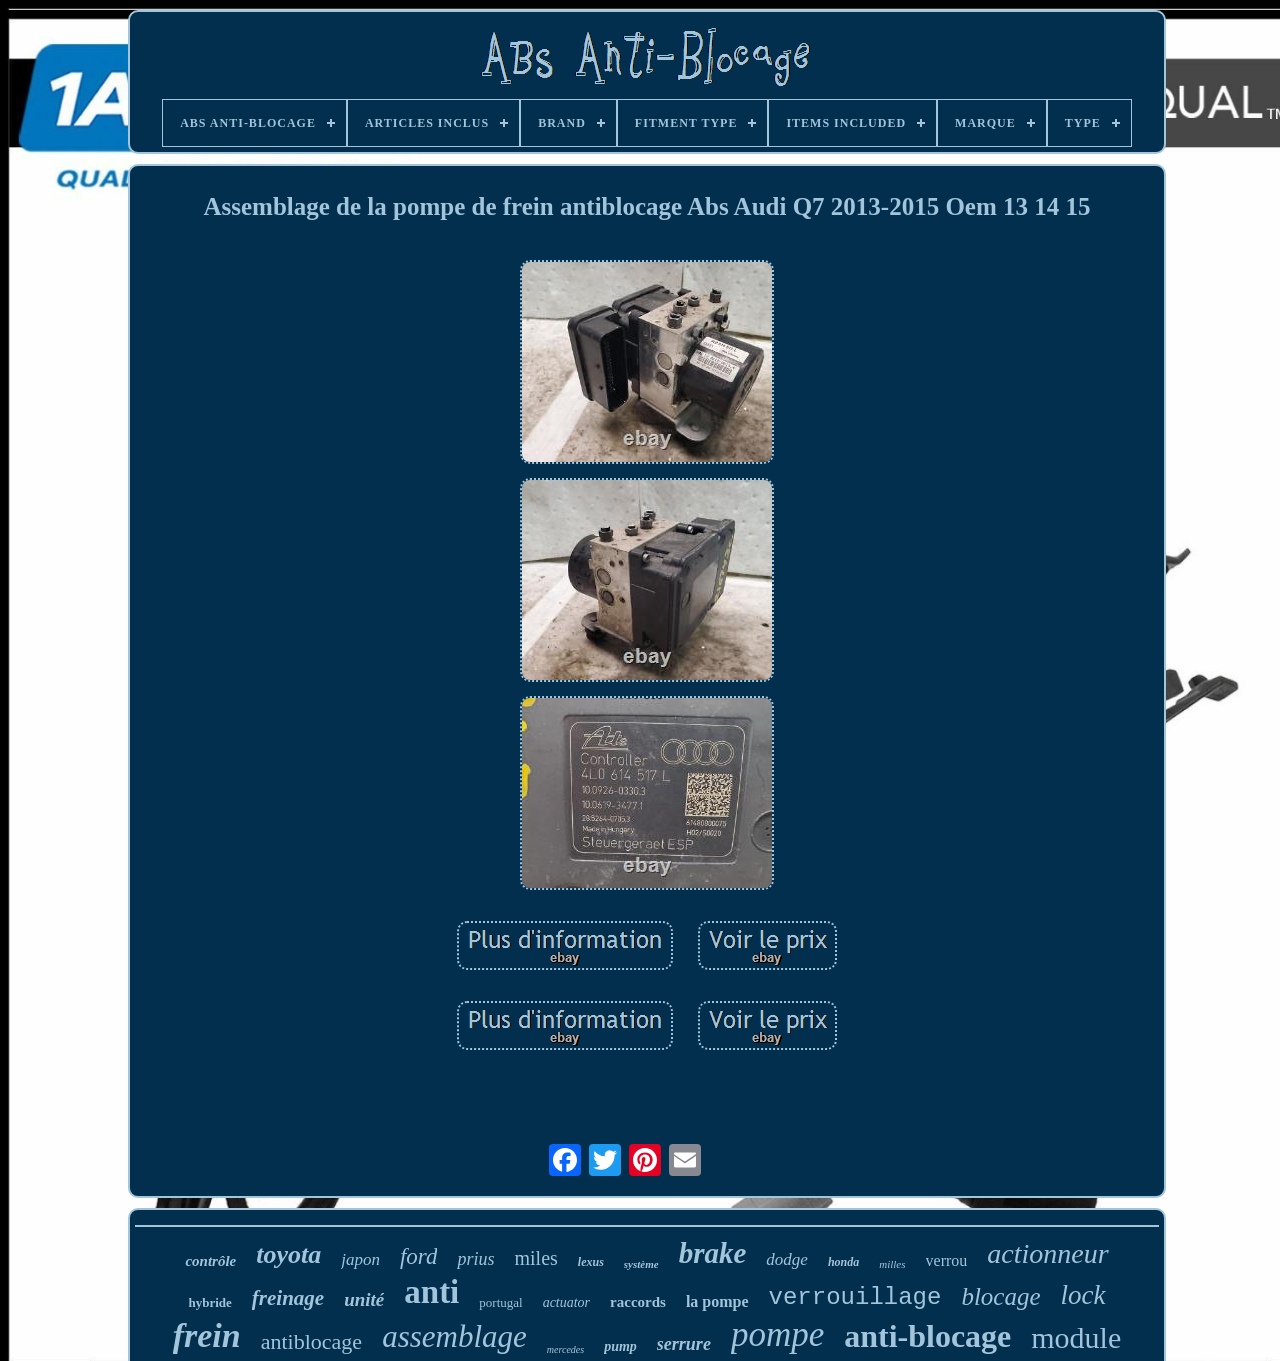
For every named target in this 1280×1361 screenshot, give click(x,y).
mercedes (565, 1349)
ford (419, 1256)
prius (475, 1259)
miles (535, 1258)
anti (431, 1292)
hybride (209, 1302)
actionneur (1047, 1253)
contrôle (210, 1261)
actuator (566, 1302)
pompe (777, 1334)
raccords (638, 1302)
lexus (591, 1262)
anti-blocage (927, 1336)
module (1076, 1337)
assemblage (454, 1336)
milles (892, 1264)
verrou (947, 1260)
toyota (288, 1254)
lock (1083, 1295)
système (641, 1264)
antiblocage (311, 1341)
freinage (288, 1298)
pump (620, 1346)
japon (360, 1259)
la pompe (717, 1301)
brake (713, 1253)
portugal (500, 1302)
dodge (787, 1259)
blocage (1000, 1296)
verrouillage (855, 1297)
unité (364, 1299)
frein (207, 1335)
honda (843, 1262)
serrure (684, 1344)
